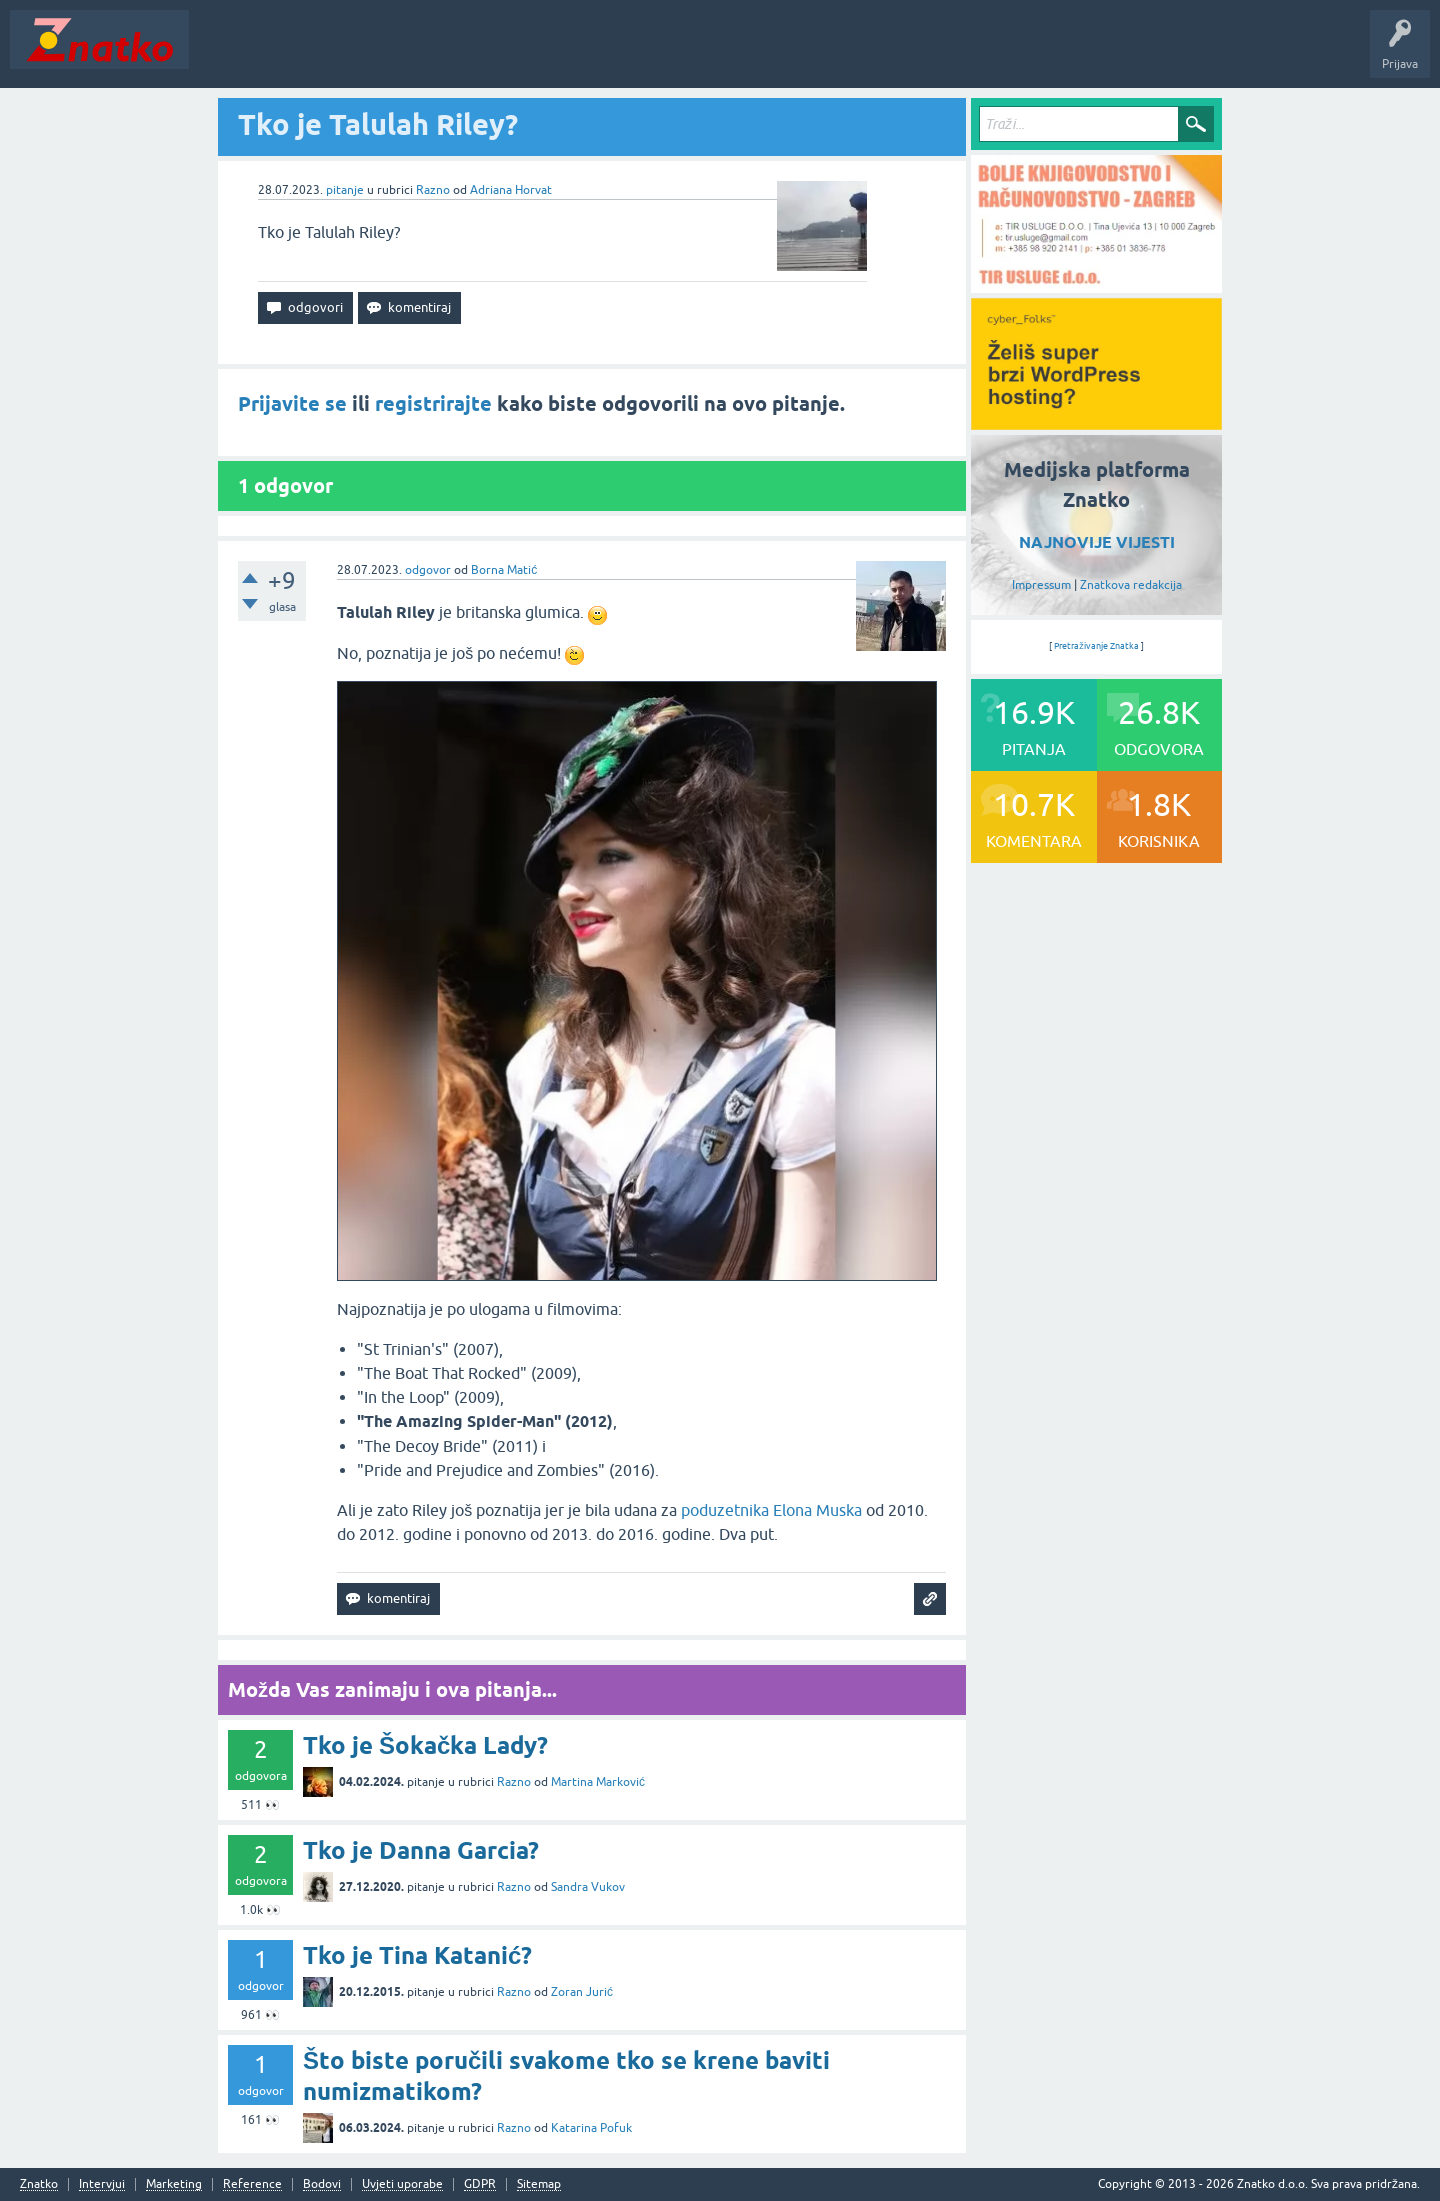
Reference (252, 2184)
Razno (433, 190)
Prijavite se (292, 404)
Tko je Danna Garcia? (421, 1850)
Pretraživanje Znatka (1096, 646)
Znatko (39, 2184)
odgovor (428, 570)
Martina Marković (598, 1782)
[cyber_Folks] (1096, 423)
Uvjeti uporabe (402, 2184)
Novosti (223, 54)
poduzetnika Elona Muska (771, 1510)
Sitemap (539, 2184)
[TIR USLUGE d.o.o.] (1096, 286)
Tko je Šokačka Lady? (425, 1745)
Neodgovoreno (308, 54)
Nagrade (705, 54)
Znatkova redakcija (1131, 585)
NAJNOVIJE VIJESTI (1097, 542)
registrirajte (433, 404)
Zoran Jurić (582, 1992)
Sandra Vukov (588, 1887)
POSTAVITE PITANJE (493, 54)
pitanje (345, 190)
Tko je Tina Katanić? (417, 1955)
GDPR (480, 2184)
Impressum (1041, 585)
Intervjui (102, 2184)
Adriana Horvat (511, 190)
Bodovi (322, 2184)
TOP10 (643, 54)
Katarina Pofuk (591, 2128)
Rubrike (391, 54)
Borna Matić (504, 570)
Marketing (174, 2184)
